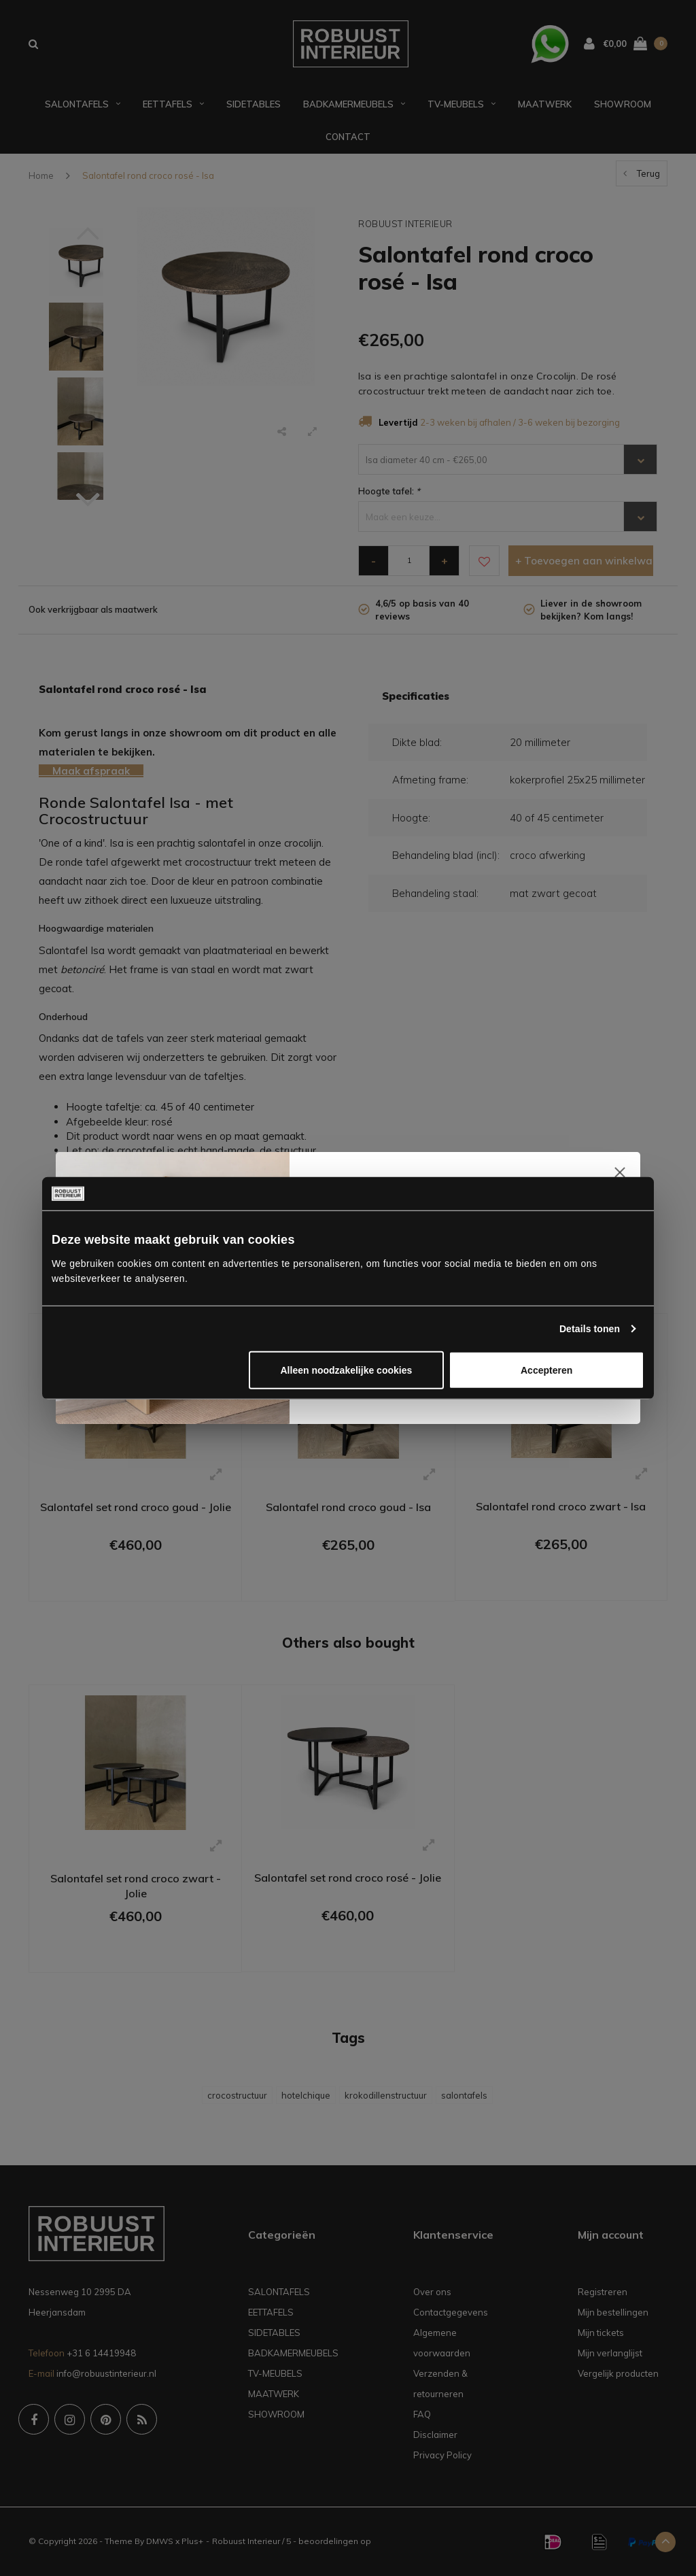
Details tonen (589, 1328)
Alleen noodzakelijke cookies (347, 1369)
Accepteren (546, 1369)
